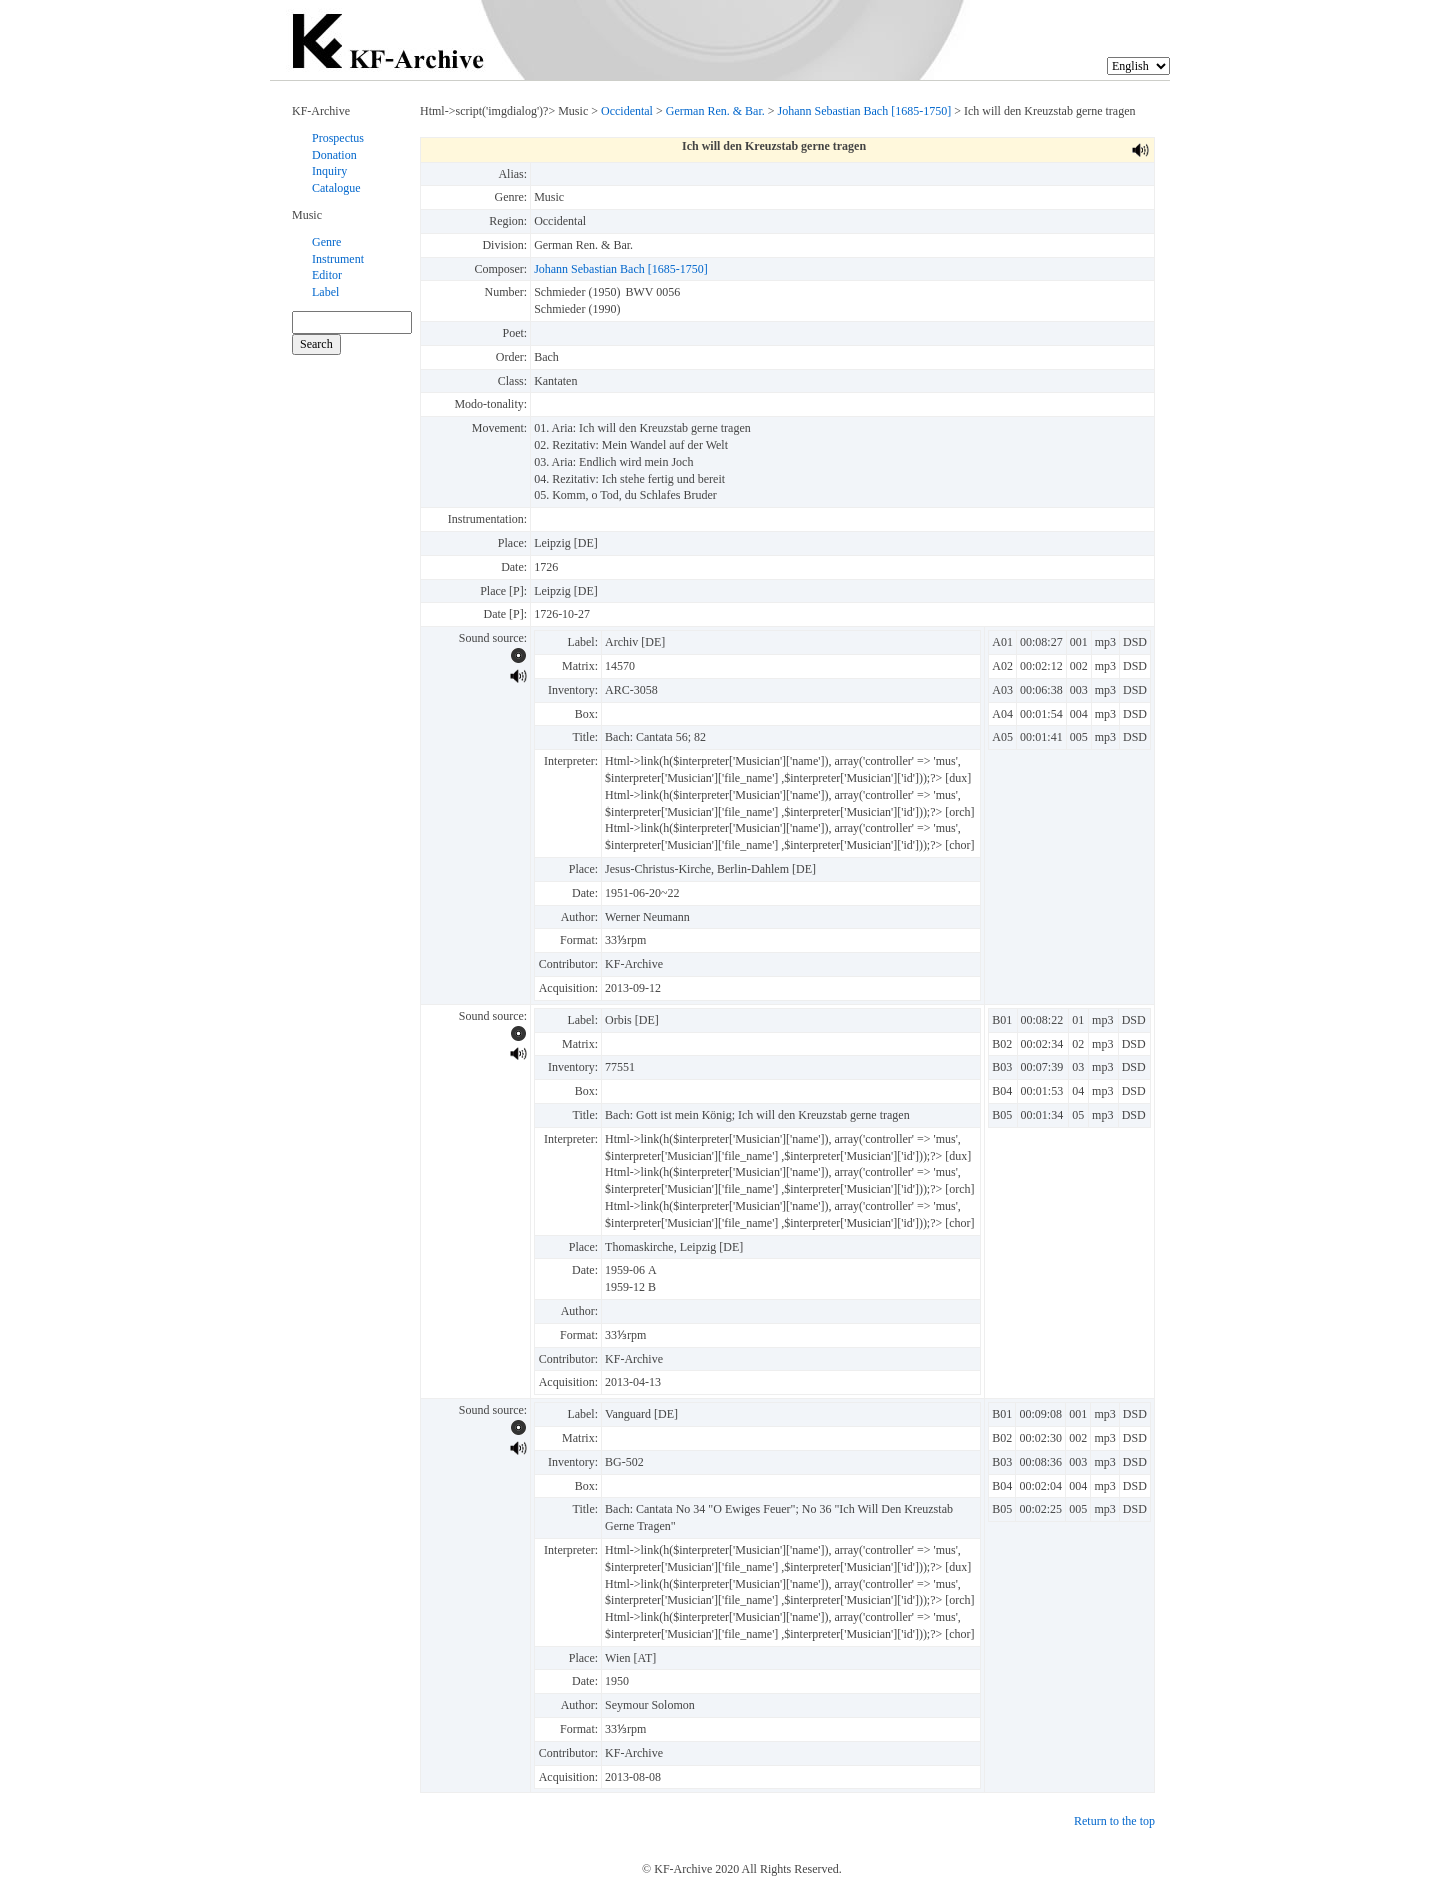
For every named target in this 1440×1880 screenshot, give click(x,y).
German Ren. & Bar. (715, 111)
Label (325, 292)
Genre (326, 242)
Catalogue (336, 188)
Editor (327, 275)
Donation (334, 155)
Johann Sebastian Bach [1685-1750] (865, 111)
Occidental (627, 111)
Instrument (338, 259)
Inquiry (329, 171)
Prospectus (338, 138)
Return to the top (1114, 1821)
